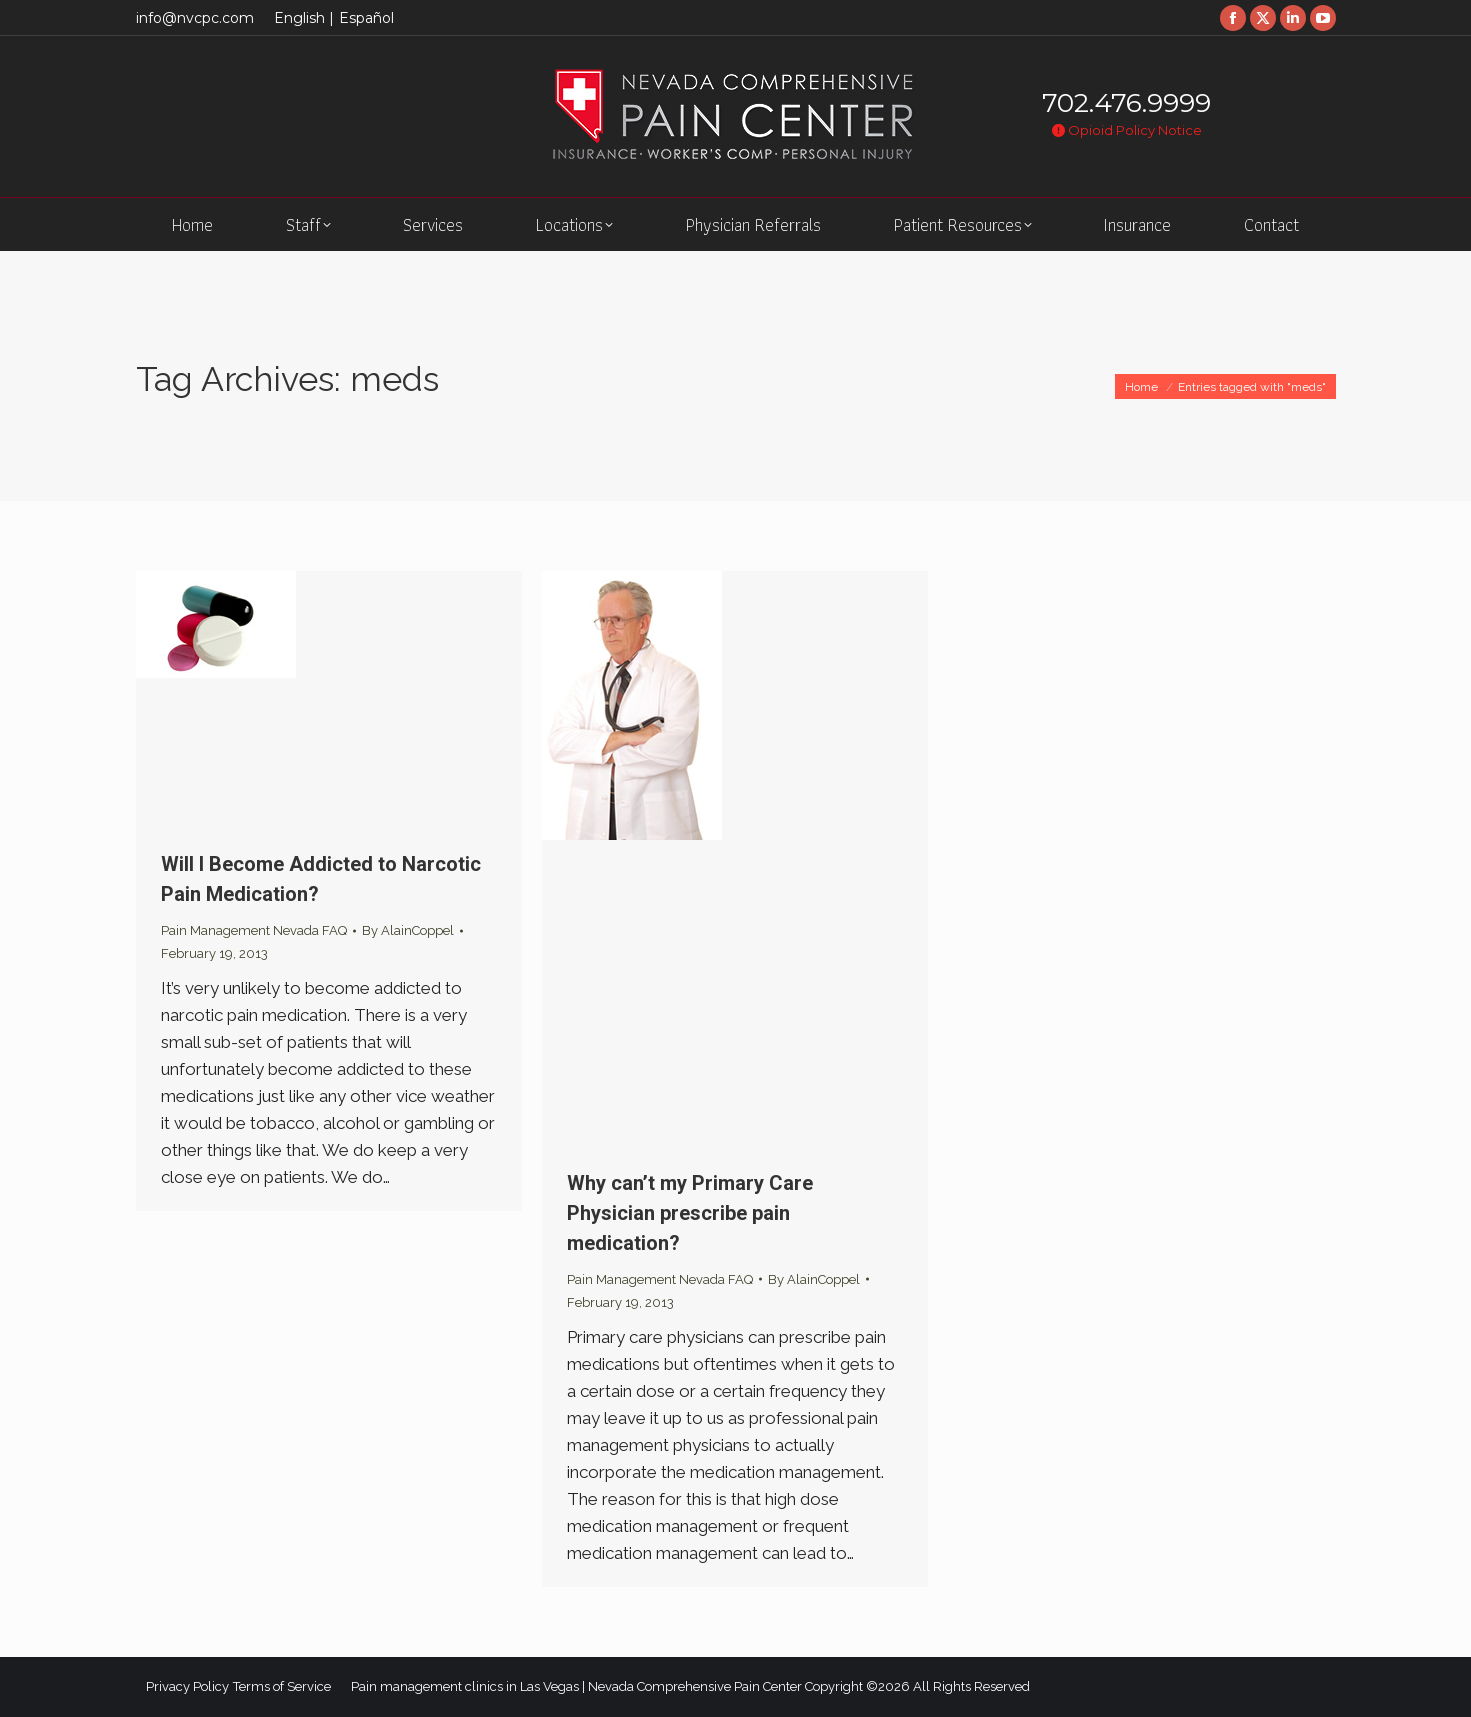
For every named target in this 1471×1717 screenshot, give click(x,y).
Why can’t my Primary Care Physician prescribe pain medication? (690, 1213)
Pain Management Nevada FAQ (254, 930)
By (408, 930)
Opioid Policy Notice (1127, 130)
